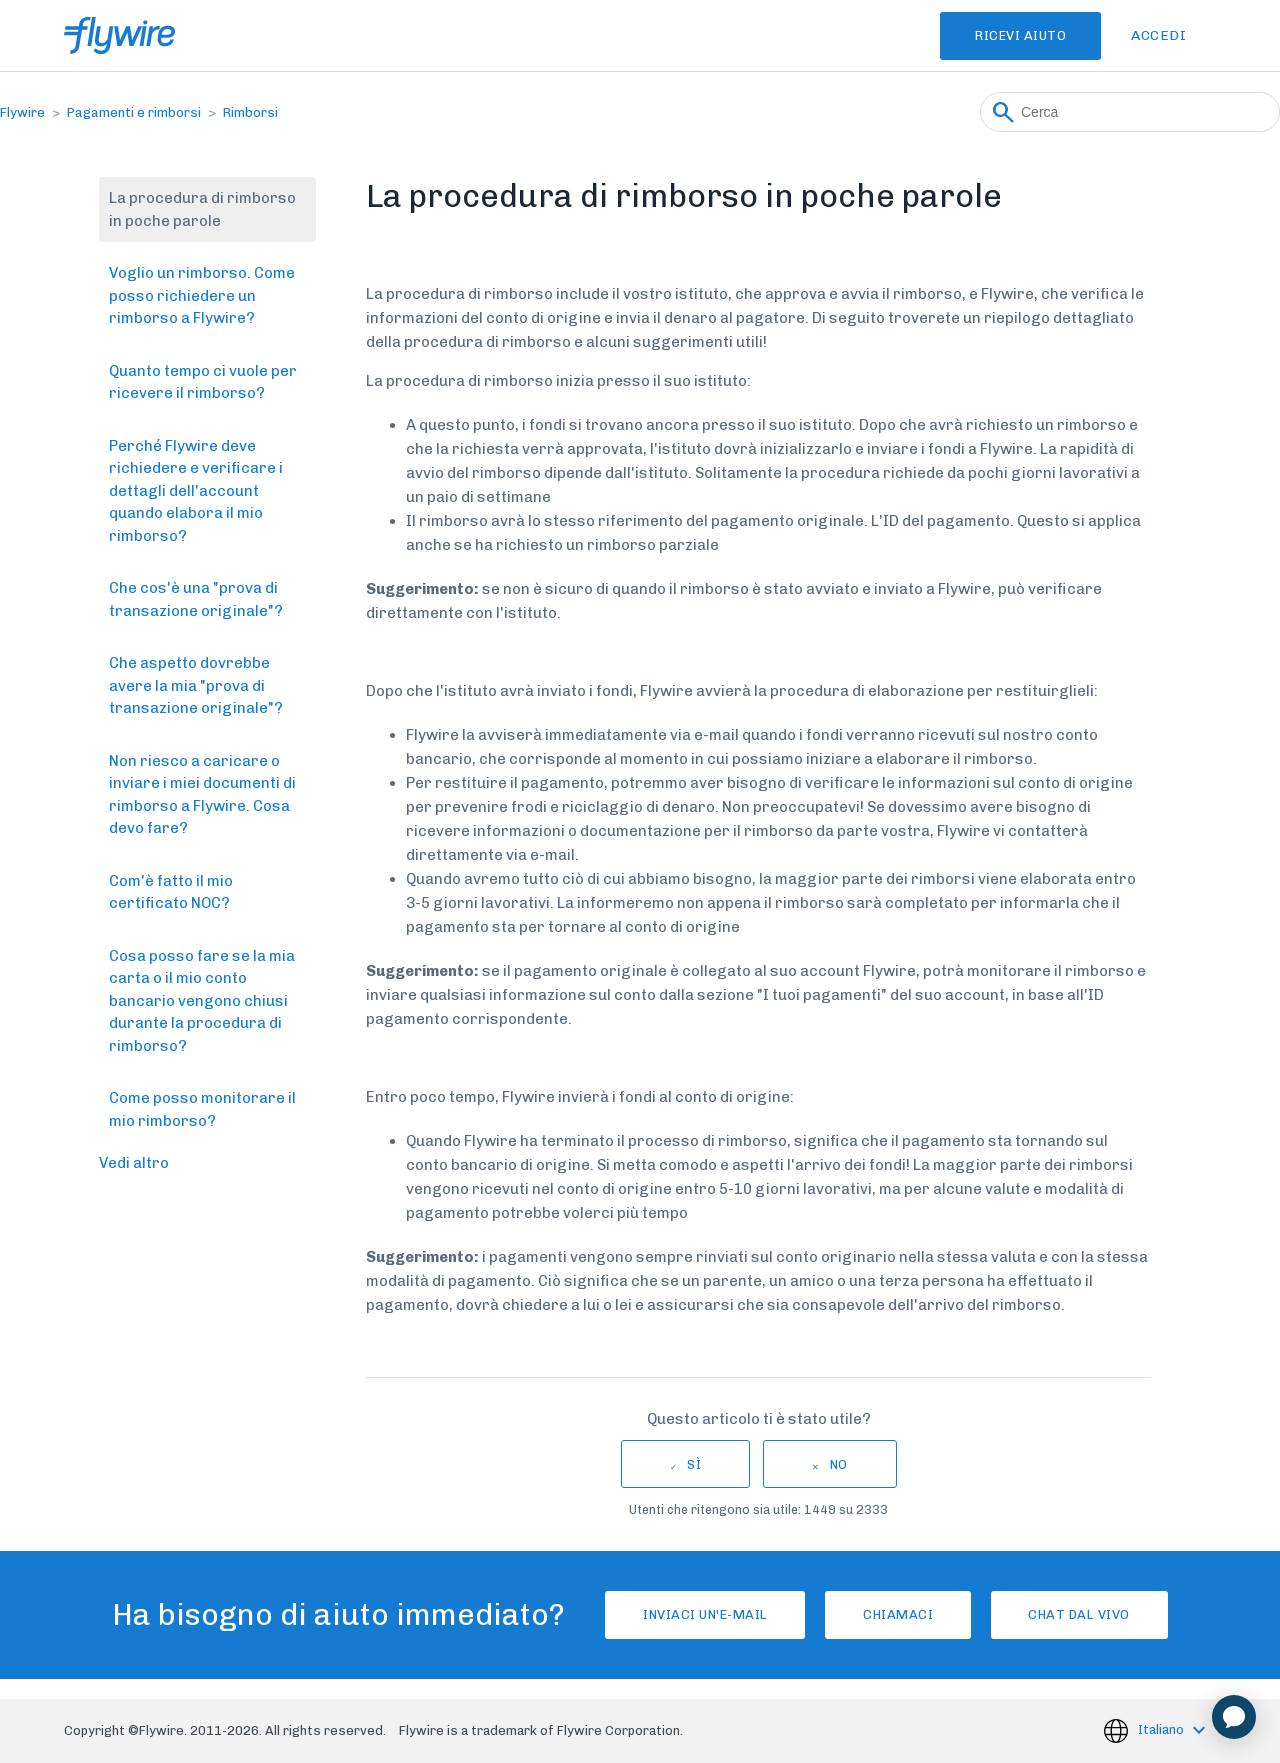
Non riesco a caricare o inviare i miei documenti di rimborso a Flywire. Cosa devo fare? (202, 795)
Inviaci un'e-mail (685, 1614)
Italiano (1162, 1729)
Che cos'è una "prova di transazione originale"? (196, 599)
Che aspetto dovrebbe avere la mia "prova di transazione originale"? (196, 685)
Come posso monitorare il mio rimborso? (202, 1109)
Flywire (22, 112)
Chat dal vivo (1100, 1614)
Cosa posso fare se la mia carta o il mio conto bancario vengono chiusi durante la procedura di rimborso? (202, 1001)
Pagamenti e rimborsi (134, 112)
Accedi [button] (1158, 35)
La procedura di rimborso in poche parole (202, 209)
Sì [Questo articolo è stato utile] (694, 1464)
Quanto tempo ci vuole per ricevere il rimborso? (203, 382)
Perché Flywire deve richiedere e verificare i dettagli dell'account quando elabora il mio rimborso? (196, 491)
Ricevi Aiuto (1007, 35)
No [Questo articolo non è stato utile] (839, 1464)
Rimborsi (250, 112)
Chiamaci (898, 1614)
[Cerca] (1130, 112)
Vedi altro (134, 1163)
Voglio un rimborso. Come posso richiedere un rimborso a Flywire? (202, 295)
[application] (1234, 1717)
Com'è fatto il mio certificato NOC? (171, 892)
